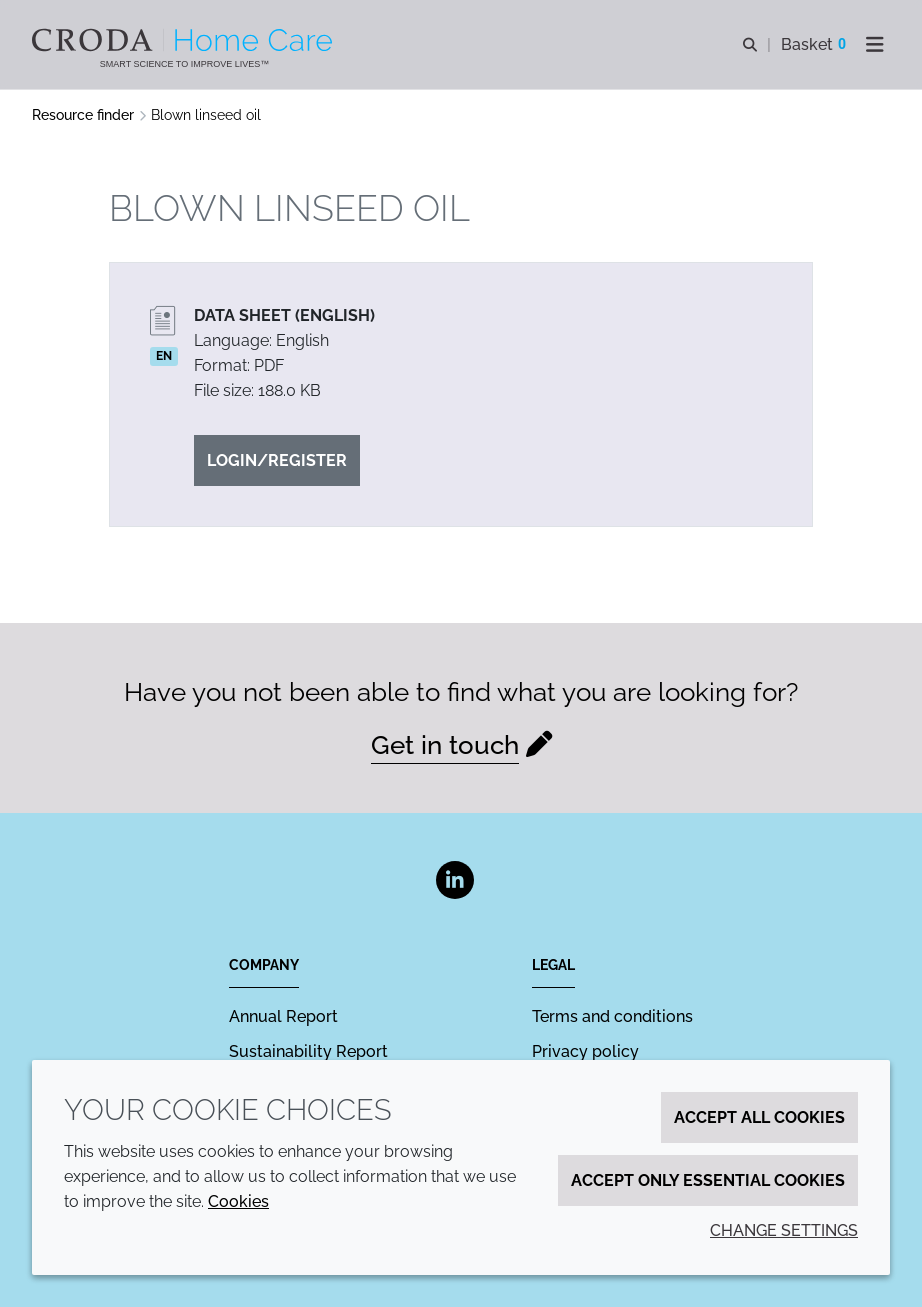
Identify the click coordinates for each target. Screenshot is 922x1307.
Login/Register (277, 460)
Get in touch (445, 744)
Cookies (238, 1201)
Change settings (784, 1230)
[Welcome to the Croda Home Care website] (184, 40)
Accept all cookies (759, 1117)
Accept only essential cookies (708, 1180)
